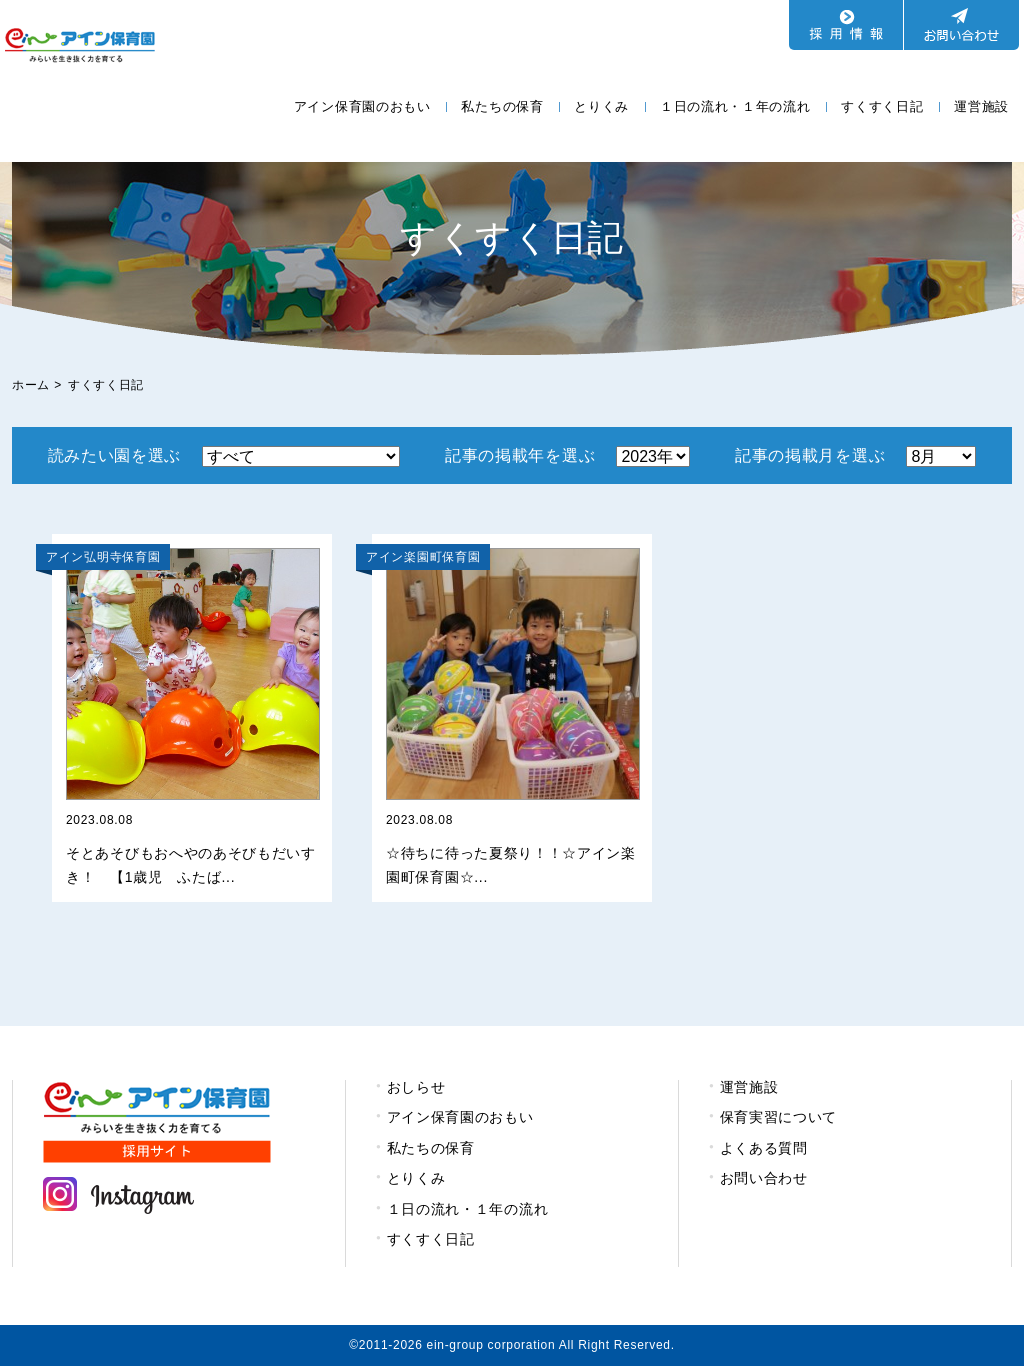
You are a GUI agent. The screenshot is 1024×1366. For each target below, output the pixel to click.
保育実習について (779, 1117)
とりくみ (601, 106)
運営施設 (981, 106)
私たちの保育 (502, 106)
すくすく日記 (882, 106)
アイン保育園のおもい (362, 106)
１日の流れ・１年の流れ (735, 106)
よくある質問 (764, 1148)
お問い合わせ (764, 1178)
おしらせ (416, 1087)
